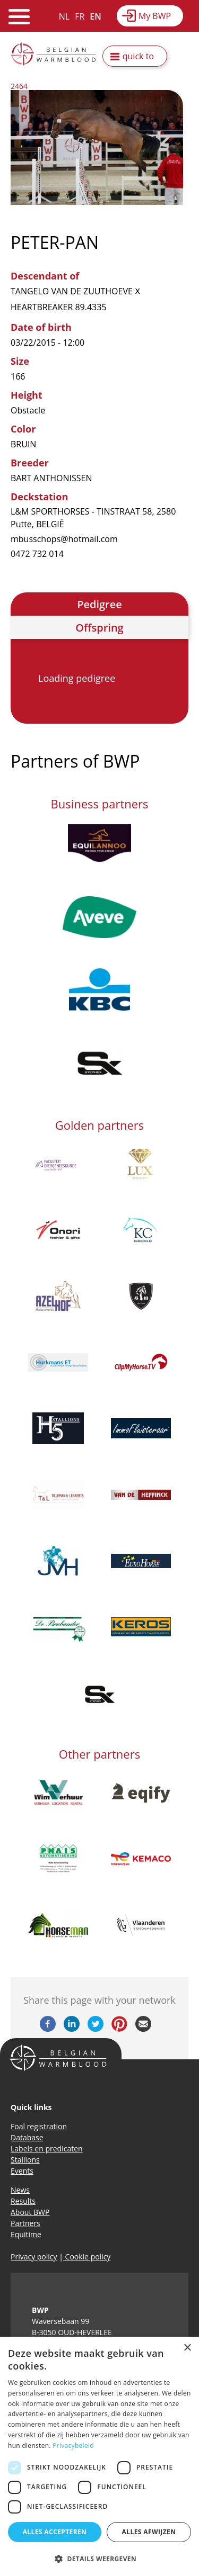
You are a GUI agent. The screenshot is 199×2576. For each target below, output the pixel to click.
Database (27, 2137)
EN (95, 16)
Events (22, 2171)
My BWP (155, 16)
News (20, 2190)
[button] (99, 2558)
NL (64, 16)
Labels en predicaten (47, 2148)
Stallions (25, 2160)
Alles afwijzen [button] (149, 2531)
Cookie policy (86, 2256)
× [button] (187, 2348)
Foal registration (39, 2126)
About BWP (30, 2212)
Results (23, 2201)
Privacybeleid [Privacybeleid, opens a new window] (73, 2445)
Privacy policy (34, 2256)
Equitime (26, 2234)
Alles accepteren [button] (55, 2531)
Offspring (99, 627)
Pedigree (99, 604)
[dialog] (99, 2456)
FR (79, 16)
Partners (25, 2223)
